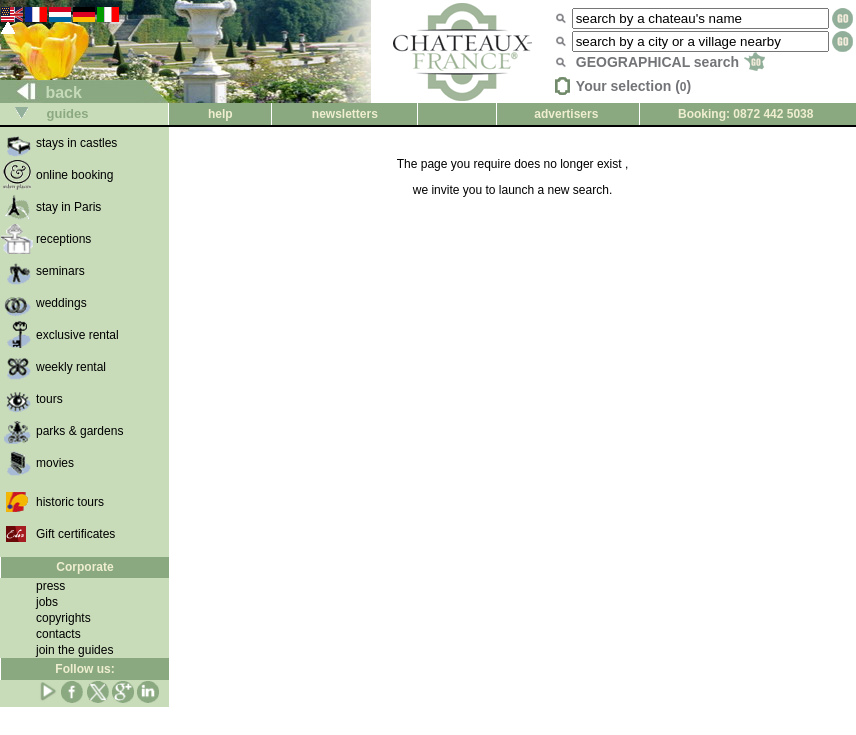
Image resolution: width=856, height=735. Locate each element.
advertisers (566, 114)
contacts (58, 634)
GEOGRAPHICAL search (670, 62)
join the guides (74, 650)
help (220, 114)
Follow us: (84, 669)
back (41, 92)
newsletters (345, 114)
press (50, 586)
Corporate (84, 567)
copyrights (63, 618)
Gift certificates (75, 534)
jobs (47, 602)
